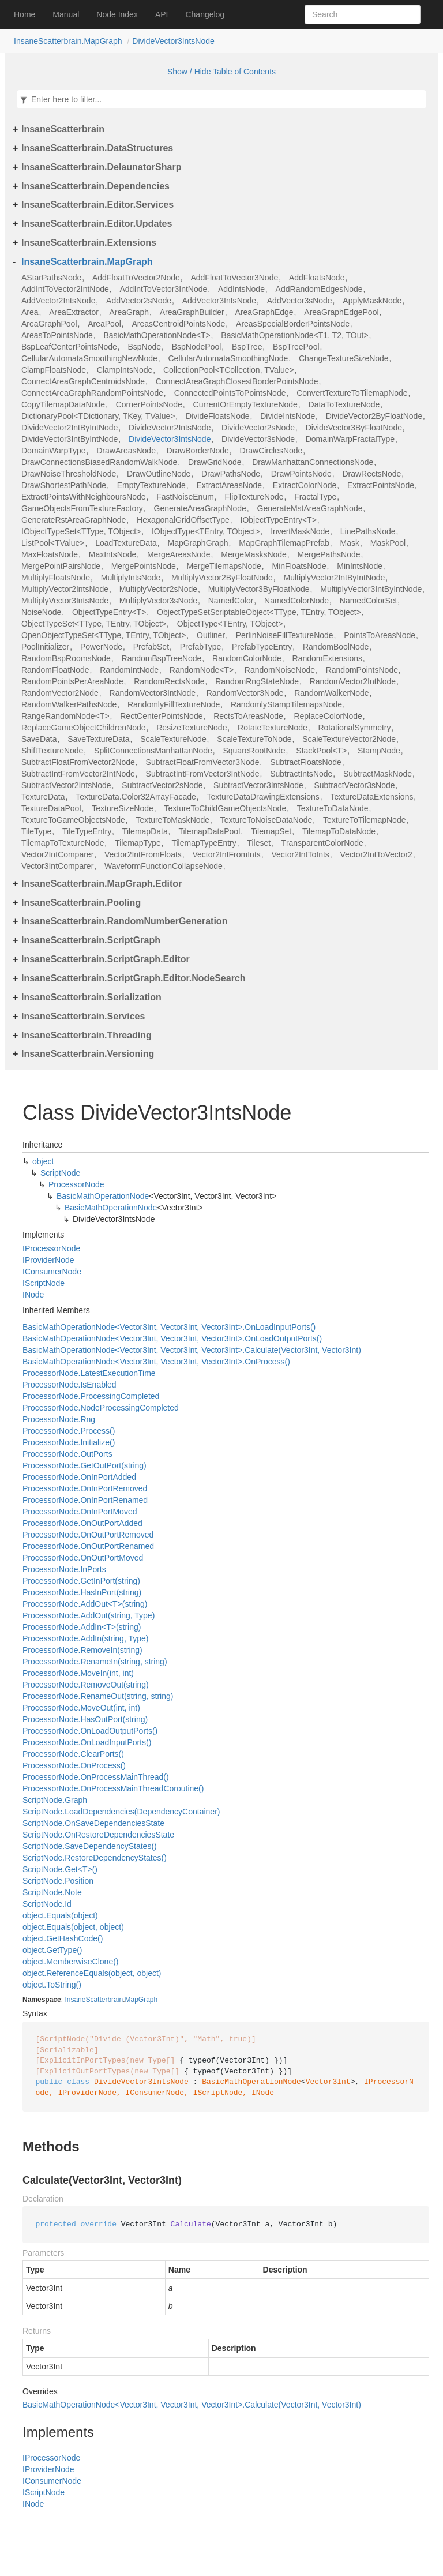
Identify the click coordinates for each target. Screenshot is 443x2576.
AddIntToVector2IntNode (65, 289)
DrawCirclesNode (270, 450)
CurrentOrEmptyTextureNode (245, 404)
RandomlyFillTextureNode (173, 704)
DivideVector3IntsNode (173, 41)
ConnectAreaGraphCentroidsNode (83, 381)
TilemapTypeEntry (203, 843)
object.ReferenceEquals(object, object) (91, 1973)
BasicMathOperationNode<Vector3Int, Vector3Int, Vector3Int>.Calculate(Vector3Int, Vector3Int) (191, 1350)
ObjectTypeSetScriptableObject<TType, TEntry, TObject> (259, 612)
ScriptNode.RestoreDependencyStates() (94, 1857)
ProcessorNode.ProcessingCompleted (90, 1396)
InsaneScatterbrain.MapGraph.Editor (101, 883)
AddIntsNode (241, 289)
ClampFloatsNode (53, 369)
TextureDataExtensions (371, 796)
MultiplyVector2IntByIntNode (334, 577)
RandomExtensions (327, 658)
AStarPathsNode (51, 277)
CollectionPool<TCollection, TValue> (228, 369)
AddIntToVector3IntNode (163, 289)
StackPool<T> (321, 750)
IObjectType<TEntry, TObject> (206, 531)
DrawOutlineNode (159, 473)
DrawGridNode (215, 462)
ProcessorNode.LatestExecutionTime (89, 1373)
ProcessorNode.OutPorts (67, 1453)
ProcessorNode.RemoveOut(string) (85, 1684)
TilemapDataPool (209, 831)
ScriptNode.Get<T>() (59, 1869)
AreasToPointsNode (57, 335)
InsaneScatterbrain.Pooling (81, 903)
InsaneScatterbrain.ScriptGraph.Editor (105, 959)
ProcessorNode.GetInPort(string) (81, 1580)
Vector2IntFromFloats (143, 854)
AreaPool (104, 323)
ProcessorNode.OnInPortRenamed (85, 1500)
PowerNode (101, 646)
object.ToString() (51, 1984)
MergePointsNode (143, 566)
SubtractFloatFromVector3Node (203, 762)
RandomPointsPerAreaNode (72, 681)
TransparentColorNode (322, 843)
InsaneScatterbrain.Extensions (88, 243)
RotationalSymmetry (354, 727)
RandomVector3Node (245, 693)
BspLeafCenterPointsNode (69, 346)
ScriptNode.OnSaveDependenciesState (93, 1823)
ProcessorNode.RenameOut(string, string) (97, 1696)
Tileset (259, 843)
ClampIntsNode (125, 369)
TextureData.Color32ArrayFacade (136, 796)
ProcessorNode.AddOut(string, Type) (88, 1615)
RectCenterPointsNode (161, 716)
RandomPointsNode (362, 669)
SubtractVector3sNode (354, 785)
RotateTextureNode (272, 727)
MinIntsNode (359, 566)
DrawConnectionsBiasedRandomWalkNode (99, 462)
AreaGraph (129, 312)
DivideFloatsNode (218, 416)
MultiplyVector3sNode (158, 600)
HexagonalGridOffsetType (183, 519)
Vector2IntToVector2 (376, 854)
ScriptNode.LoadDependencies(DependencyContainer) (121, 1811)
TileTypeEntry (86, 831)
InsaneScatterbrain (62, 129)
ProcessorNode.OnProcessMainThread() (95, 1777)
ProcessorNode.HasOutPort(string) (85, 1719)
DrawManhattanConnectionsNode (312, 462)
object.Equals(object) (60, 1915)
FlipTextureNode (254, 496)
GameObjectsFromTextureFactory (82, 508)
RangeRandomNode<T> (65, 716)
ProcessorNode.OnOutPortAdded (82, 1523)
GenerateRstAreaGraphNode (73, 519)
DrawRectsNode (371, 473)
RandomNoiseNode (280, 669)
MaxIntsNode (113, 554)
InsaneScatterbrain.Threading (86, 1035)
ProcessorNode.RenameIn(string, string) (94, 1661)
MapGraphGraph (198, 543)
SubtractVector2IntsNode (66, 785)
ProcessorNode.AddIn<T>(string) (81, 1627)
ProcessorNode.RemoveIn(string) (82, 1650)
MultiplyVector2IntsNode (64, 589)
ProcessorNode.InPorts (64, 1569)
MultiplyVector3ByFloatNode (259, 589)
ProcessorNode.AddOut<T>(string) (84, 1603)
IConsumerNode (51, 1271)
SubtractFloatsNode (305, 762)
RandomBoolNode (336, 646)
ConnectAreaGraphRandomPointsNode (92, 393)
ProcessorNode (76, 1184)
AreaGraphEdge (264, 312)
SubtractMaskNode (377, 773)
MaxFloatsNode (49, 554)
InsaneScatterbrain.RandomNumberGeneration (124, 921)
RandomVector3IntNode (153, 693)
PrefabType (201, 646)
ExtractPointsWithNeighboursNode (83, 496)
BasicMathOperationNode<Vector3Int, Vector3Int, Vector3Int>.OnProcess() (156, 1361)
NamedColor (231, 600)
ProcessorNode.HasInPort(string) (81, 1592)
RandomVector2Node (60, 693)
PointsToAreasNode (379, 635)
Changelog (204, 14)
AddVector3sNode (299, 300)
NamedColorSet (368, 600)
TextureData (43, 796)
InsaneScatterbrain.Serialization (91, 997)
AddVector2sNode (138, 300)
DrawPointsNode (301, 473)
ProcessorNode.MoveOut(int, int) (81, 1707)
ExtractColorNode (305, 485)
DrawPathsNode (230, 473)
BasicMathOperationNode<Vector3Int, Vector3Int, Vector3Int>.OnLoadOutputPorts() (172, 1338)
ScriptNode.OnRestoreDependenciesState (98, 1834)
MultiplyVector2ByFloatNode (222, 577)
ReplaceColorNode (328, 716)
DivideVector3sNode (258, 439)
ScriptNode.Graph (54, 1800)
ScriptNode (60, 1173)
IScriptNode (43, 1283)
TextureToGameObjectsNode (73, 819)
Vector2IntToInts (300, 854)
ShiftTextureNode (52, 750)
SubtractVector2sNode (162, 785)
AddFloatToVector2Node (136, 277)
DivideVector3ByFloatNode (354, 427)
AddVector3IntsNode (219, 300)
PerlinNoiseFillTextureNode (284, 635)
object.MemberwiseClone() (70, 1961)
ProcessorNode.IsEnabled (69, 1384)
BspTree (247, 346)
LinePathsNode (368, 531)
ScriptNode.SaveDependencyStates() (89, 1846)
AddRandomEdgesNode (319, 289)
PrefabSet (151, 646)
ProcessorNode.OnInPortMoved (79, 1511)
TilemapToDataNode (339, 831)
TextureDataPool (51, 808)
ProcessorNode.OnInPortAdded (79, 1477)
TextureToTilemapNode (364, 819)
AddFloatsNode (317, 277)
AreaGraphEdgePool (341, 312)
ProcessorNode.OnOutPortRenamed (88, 1546)
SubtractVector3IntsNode (258, 785)
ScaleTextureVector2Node (349, 739)
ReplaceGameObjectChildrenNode (83, 727)
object (43, 1161)
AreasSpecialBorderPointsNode (293, 323)
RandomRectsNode (169, 681)
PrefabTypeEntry (262, 646)
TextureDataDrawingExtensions (263, 796)
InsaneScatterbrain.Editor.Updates (96, 223)
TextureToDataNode (333, 808)
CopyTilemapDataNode (63, 404)
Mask (349, 543)
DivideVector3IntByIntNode (69, 439)
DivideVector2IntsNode (170, 427)
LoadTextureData (126, 543)
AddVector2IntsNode (58, 300)
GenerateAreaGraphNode (200, 508)
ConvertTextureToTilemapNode (352, 393)
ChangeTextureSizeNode (344, 358)
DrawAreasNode (126, 450)
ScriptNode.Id (47, 1903)
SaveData (39, 739)
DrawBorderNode (198, 450)
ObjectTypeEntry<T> (109, 612)
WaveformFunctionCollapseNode (163, 866)
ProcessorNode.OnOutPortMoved (82, 1557)
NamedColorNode (296, 600)
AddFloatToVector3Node (234, 277)
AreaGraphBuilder (192, 312)
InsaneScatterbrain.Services (83, 1016)
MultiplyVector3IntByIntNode (371, 589)
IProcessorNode (51, 1248)
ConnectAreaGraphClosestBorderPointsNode (237, 381)
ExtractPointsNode (380, 485)
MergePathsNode (329, 554)
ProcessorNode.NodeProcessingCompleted (100, 1407)
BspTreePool (296, 346)
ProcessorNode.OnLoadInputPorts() (86, 1742)
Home (24, 14)
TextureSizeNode (122, 808)
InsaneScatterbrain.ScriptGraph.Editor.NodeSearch (133, 978)
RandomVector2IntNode (353, 681)
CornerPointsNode (149, 404)
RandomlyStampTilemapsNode (286, 704)
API (161, 14)
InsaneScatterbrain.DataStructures (97, 148)
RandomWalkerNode (331, 693)
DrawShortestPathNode (63, 485)
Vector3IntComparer (57, 866)
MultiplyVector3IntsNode (64, 600)
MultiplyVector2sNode (158, 589)
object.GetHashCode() (62, 1938)
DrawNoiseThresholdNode (68, 473)
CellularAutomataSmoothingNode (228, 358)
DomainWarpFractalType (350, 439)
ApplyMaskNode (372, 300)
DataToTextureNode (344, 404)
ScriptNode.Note (52, 1892)
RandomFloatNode (55, 669)
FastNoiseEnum (185, 496)
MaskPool (388, 543)
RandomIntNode (129, 669)
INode (33, 1294)
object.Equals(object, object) (73, 1927)
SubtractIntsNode (301, 773)
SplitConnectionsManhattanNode (153, 750)
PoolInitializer (45, 646)
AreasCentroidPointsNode (178, 323)
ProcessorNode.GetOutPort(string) (84, 1465)
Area (30, 312)
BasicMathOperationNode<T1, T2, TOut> (294, 335)
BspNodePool (197, 346)
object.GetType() (52, 1950)
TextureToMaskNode (172, 819)
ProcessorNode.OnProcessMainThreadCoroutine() (113, 1788)
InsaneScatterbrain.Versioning (87, 1054)
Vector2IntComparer (57, 854)
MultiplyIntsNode (131, 577)
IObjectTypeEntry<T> (279, 519)
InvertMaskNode (300, 531)
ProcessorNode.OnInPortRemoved (84, 1488)
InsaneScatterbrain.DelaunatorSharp (101, 167)
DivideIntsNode (287, 416)
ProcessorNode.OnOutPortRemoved (87, 1534)
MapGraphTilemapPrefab (284, 543)
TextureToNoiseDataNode (266, 819)
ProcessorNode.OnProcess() (74, 1765)
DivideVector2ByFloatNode (374, 416)
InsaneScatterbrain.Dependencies (95, 186)
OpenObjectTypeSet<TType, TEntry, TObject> (103, 635)
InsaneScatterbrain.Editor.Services (97, 204)
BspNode (144, 346)
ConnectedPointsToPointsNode (230, 393)
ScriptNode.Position (57, 1880)
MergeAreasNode (179, 554)
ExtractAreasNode (229, 485)
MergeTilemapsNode (223, 566)
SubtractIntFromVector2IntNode (78, 773)
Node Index (117, 14)
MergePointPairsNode (60, 566)
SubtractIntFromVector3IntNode (203, 773)
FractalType (315, 496)
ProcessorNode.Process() (68, 1430)
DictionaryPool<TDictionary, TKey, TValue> (98, 416)
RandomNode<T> (202, 669)
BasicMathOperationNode (103, 1196)
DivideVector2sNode (258, 427)
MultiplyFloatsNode (55, 577)
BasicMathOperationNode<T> (156, 335)
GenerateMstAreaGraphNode (310, 508)
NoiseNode (41, 612)
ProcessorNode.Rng (58, 1419)
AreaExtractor (74, 312)
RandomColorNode (246, 658)
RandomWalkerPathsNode (69, 704)
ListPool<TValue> (53, 543)
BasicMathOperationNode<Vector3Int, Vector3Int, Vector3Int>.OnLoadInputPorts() (169, 1327)
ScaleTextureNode (173, 739)
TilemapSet (271, 831)
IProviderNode (48, 1260)
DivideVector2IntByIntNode (69, 427)
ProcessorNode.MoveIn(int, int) (78, 1673)
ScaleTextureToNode (254, 739)
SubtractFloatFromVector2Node (78, 762)
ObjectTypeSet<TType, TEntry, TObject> (93, 623)
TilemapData (145, 831)
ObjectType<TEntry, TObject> (230, 623)
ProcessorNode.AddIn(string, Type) (85, 1638)
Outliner (211, 635)
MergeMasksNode (254, 554)
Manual (65, 14)
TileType (36, 831)
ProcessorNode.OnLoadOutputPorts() (89, 1730)
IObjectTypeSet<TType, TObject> (81, 531)
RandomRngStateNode (257, 681)
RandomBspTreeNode (162, 658)
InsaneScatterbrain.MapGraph (68, 41)
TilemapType (138, 843)
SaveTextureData (98, 739)
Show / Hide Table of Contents (221, 71)
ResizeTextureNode (191, 727)
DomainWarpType (53, 450)
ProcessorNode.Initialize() (68, 1442)
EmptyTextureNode (151, 485)
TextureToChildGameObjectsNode (225, 808)
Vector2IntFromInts (226, 854)
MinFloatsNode (299, 566)
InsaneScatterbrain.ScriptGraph (90, 940)
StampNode (379, 750)
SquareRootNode (254, 750)
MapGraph (141, 2000)
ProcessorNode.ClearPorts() (73, 1753)
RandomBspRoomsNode (66, 658)
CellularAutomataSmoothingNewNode (89, 358)
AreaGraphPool (49, 323)
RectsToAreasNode (248, 716)
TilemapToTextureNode (62, 843)
